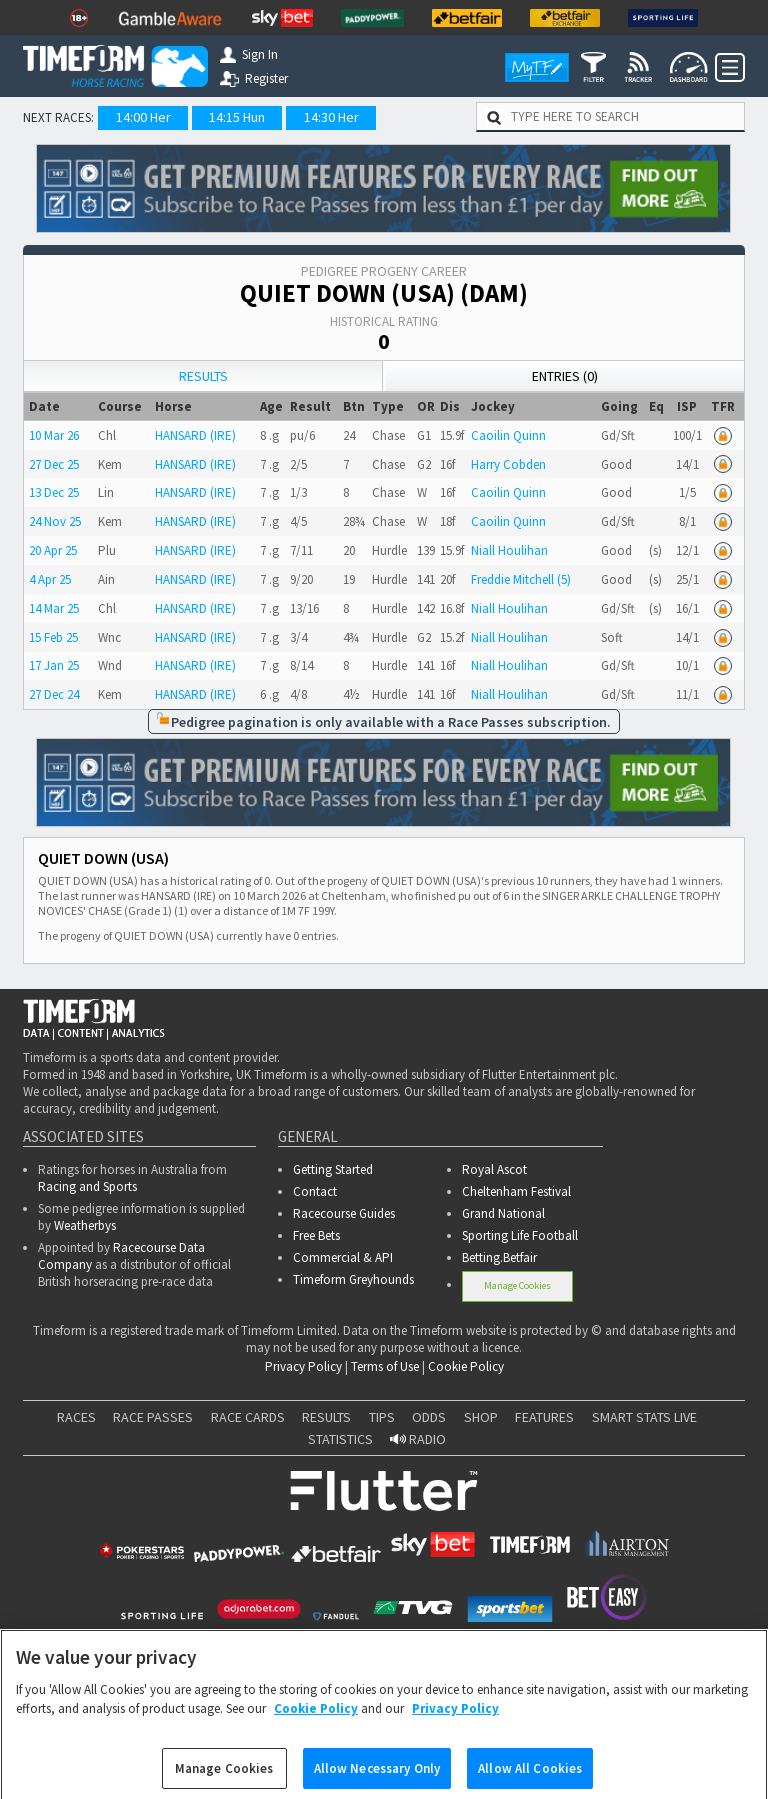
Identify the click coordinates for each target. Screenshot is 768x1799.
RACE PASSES (153, 1417)
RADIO (418, 1439)
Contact (315, 1191)
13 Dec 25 (54, 492)
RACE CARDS (248, 1417)
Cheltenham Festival (516, 1191)
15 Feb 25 (53, 637)
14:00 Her (143, 117)
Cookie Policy (466, 1366)
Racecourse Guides (344, 1213)
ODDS (429, 1417)
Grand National (503, 1213)
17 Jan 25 (54, 665)
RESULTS (326, 1417)
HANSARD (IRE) (195, 435)
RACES (76, 1417)
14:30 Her (331, 117)
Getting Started (333, 1169)
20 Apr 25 (53, 550)
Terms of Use (385, 1366)
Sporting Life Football (520, 1235)
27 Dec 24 (54, 694)
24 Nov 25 (55, 521)
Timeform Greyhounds (353, 1279)
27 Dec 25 (54, 464)
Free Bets (316, 1235)
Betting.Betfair (499, 1257)
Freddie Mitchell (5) (521, 579)
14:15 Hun (237, 117)
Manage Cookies (517, 1285)
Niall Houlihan (509, 550)
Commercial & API (343, 1257)
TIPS (382, 1417)
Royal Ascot (494, 1169)
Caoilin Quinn (508, 435)
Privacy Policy (303, 1366)
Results (203, 376)
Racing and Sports (87, 1186)
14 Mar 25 (54, 608)
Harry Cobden (508, 464)
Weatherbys (85, 1225)
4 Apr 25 (50, 579)
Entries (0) (565, 376)
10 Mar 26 (54, 435)
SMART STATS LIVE (644, 1417)
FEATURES (544, 1417)
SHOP (481, 1417)
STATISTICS (340, 1439)
